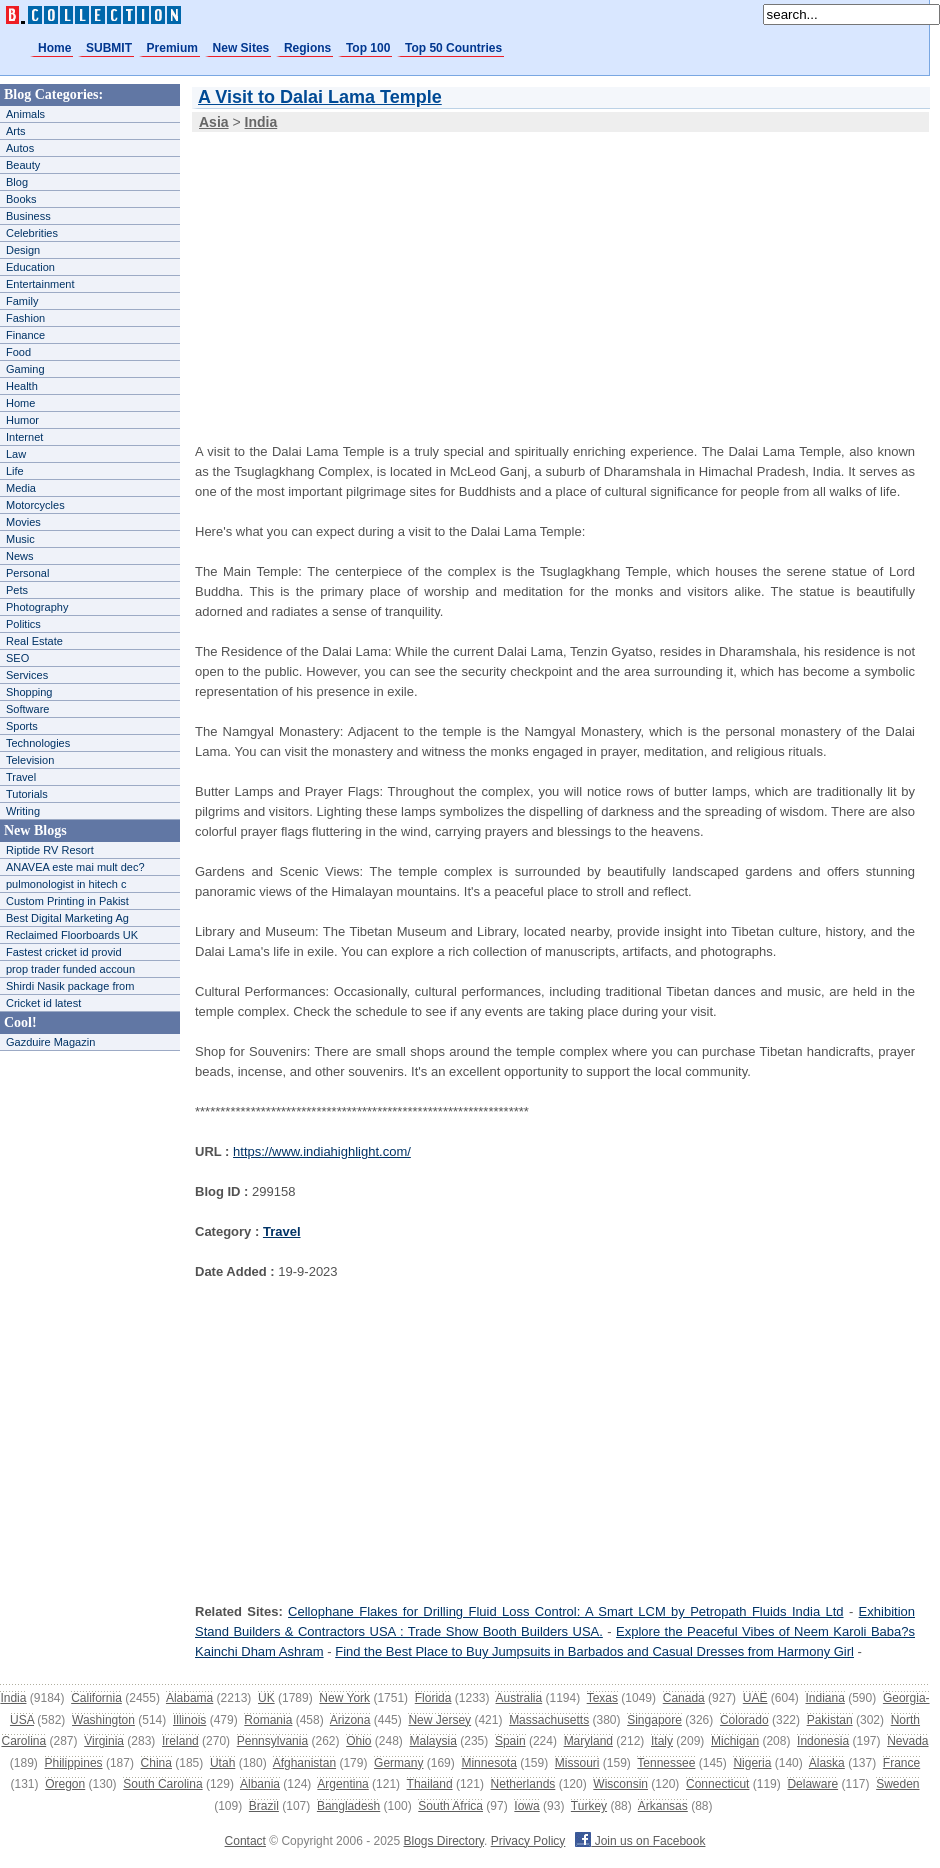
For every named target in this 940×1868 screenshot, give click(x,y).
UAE (755, 1698)
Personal (27, 573)
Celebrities (32, 233)
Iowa (526, 1806)
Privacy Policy (528, 1841)
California (96, 1698)
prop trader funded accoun (70, 969)
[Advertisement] (479, 274)
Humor (22, 420)
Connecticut (717, 1784)
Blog (17, 182)
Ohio (358, 1741)
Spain (510, 1741)
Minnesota (488, 1763)
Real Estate (34, 641)
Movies (23, 522)
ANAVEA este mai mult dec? (75, 867)
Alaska (827, 1763)
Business (28, 216)
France (901, 1763)
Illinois (189, 1720)
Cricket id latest (43, 1003)
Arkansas (663, 1806)
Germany (398, 1763)
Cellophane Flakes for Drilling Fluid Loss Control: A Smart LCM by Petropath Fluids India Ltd (565, 1611)
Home (54, 48)
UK (266, 1698)
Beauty (23, 165)
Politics (23, 624)
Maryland (588, 1741)
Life (15, 471)
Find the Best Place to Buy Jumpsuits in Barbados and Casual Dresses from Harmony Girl (594, 1651)
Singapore (654, 1720)
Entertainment (40, 284)
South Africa (450, 1806)
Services (27, 675)
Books (21, 199)
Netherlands (523, 1784)
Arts (16, 131)
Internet (24, 437)
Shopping (29, 692)
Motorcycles (35, 505)
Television (30, 760)
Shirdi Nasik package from (70, 986)
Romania (268, 1720)
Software (27, 709)
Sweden (897, 1784)
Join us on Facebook (640, 1841)
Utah (222, 1763)
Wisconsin (620, 1784)
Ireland (180, 1741)
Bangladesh (348, 1806)
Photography (37, 607)
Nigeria (752, 1763)
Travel (21, 777)
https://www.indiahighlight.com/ (322, 1151)
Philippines (74, 1763)
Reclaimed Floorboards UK (72, 935)
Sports (22, 726)
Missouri (577, 1763)
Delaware (812, 1784)
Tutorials (27, 794)
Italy (662, 1741)
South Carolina (162, 1784)
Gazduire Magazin (50, 1042)
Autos (20, 148)
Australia (518, 1698)
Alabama (189, 1698)
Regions (307, 48)
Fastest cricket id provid (64, 952)
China (156, 1763)
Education (30, 267)
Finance (25, 335)
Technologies (38, 743)
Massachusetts (549, 1720)
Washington (103, 1720)
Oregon (65, 1784)
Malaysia (433, 1741)
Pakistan (830, 1720)
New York (344, 1698)
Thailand (430, 1784)
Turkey (589, 1806)
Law (16, 454)
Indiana (824, 1698)
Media (21, 488)
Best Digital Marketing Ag (67, 918)
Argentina (342, 1784)
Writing (23, 811)
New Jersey (439, 1720)
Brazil (264, 1806)
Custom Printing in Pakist (67, 901)
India (13, 1698)
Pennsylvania (272, 1741)
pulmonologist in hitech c (66, 884)
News (20, 556)
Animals (25, 114)
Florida (433, 1698)
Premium (172, 48)
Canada (684, 1698)
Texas (602, 1698)
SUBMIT (109, 48)
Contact (245, 1841)
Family (22, 301)
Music (20, 539)
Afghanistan (304, 1763)
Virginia (104, 1741)
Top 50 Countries (453, 48)
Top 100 (368, 48)
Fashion (25, 318)
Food (18, 352)
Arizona (350, 1720)
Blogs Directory (444, 1841)
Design (23, 250)
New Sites (241, 48)
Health (22, 386)
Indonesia (823, 1741)
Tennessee (666, 1763)
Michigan (735, 1741)
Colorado (744, 1720)
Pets (17, 590)
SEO (17, 658)
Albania (260, 1784)
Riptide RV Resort (50, 850)
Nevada (907, 1741)
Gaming (25, 369)
